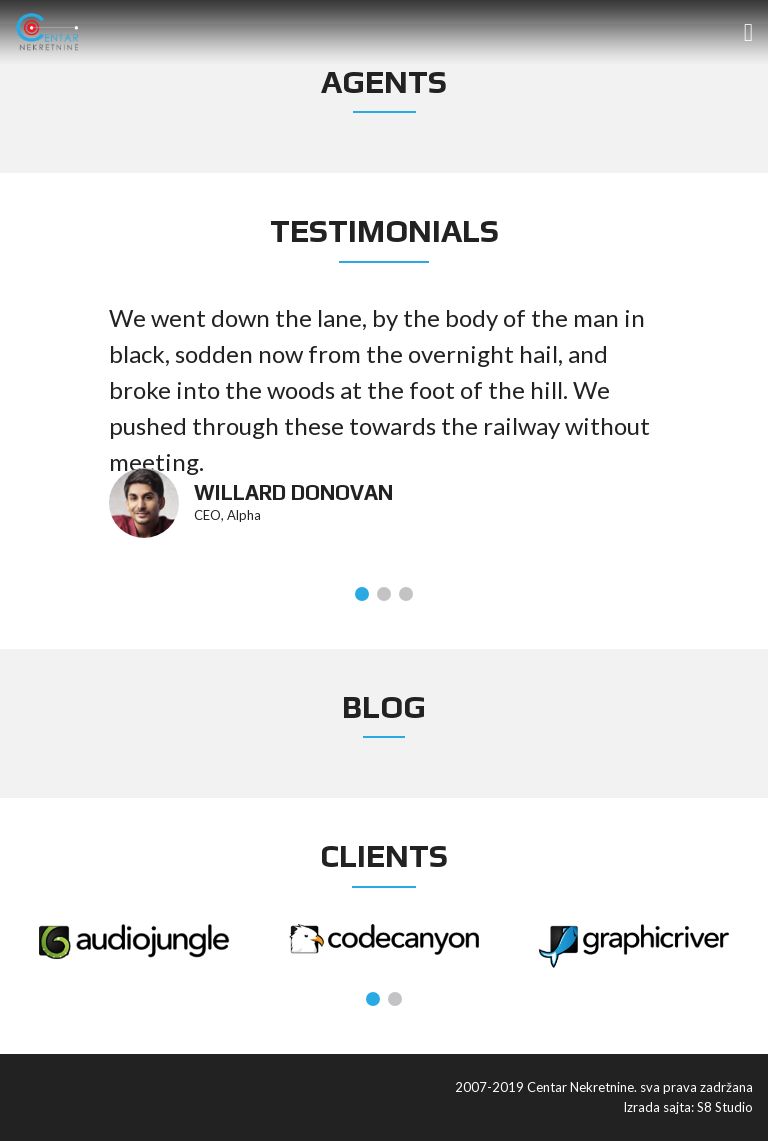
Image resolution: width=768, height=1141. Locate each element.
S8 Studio (725, 1107)
